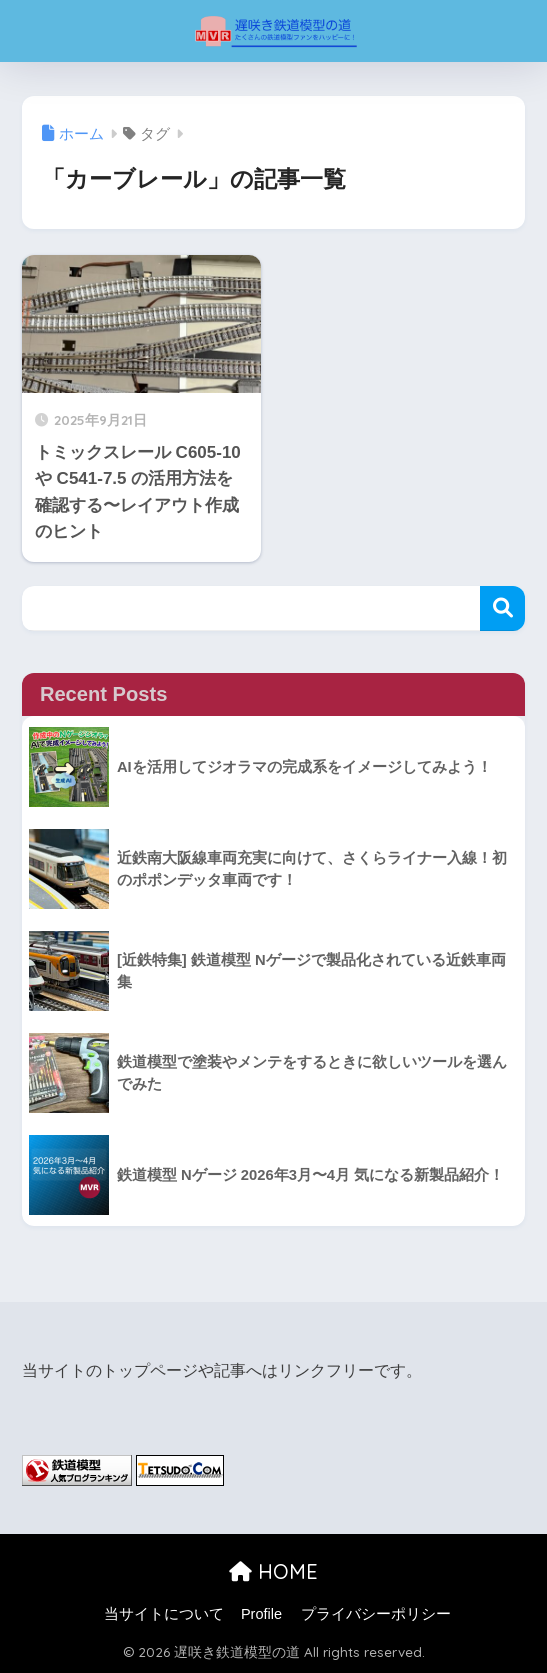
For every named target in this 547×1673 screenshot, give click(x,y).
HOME (273, 1571)
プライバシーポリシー (376, 1614)
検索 (502, 608)
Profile (261, 1614)
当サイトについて (164, 1614)
